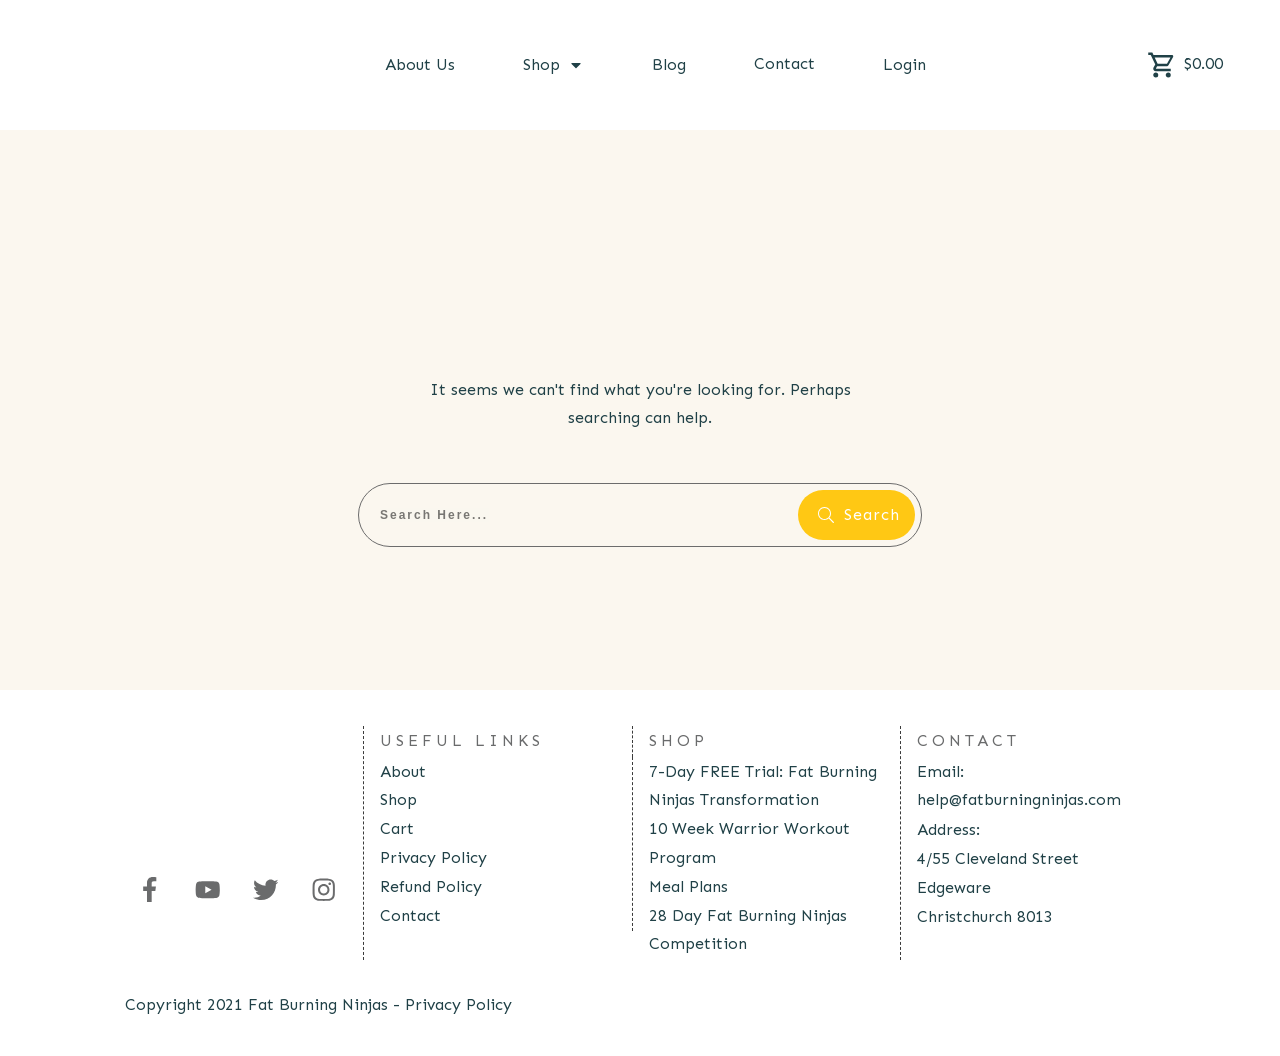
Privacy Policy (433, 857)
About (403, 771)
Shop (398, 799)
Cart (397, 828)
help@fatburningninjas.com (1019, 799)
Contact (410, 915)
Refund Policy (431, 886)
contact (968, 740)
